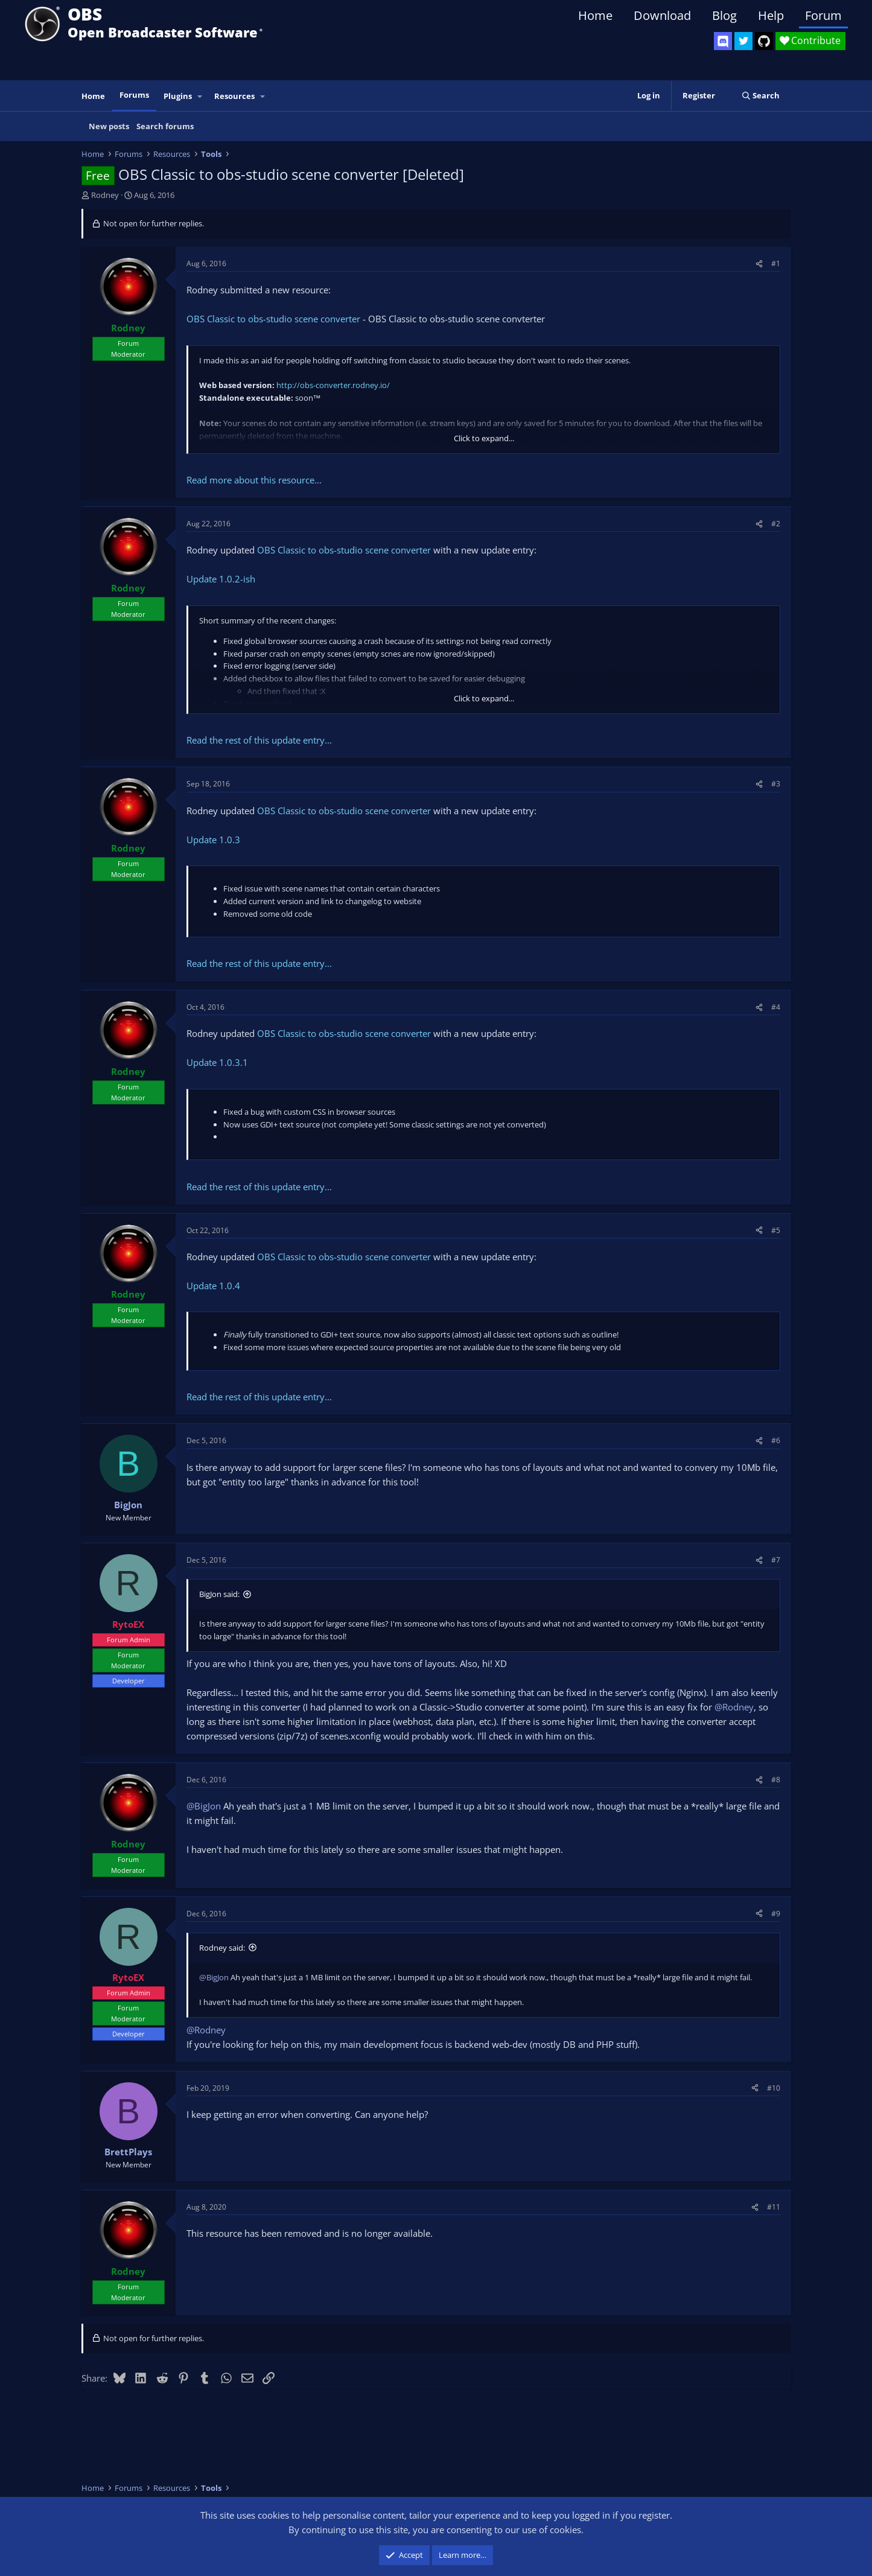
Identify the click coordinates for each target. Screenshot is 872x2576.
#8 (775, 1779)
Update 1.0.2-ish (220, 579)
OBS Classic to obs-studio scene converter (273, 319)
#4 (775, 1007)
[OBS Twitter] (743, 41)
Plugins (178, 96)
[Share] (759, 263)
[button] (200, 96)
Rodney (105, 195)
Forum (823, 15)
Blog (724, 15)
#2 (775, 523)
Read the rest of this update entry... (259, 740)
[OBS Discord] (723, 41)
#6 (775, 1440)
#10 (773, 2088)
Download (662, 15)
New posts (109, 126)
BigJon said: (219, 1594)
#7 (775, 1560)
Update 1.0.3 (213, 840)
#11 (773, 2207)
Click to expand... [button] (484, 438)
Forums (134, 94)
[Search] (760, 95)
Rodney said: (222, 1947)
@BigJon (203, 1806)
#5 (775, 1230)
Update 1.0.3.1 (217, 1062)
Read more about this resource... (254, 480)
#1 (775, 263)
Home (595, 15)
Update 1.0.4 (213, 1286)
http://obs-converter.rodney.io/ (333, 385)
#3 (775, 784)
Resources (234, 96)
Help (771, 15)
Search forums (165, 126)
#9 (775, 1913)
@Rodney (734, 1707)
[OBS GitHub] (764, 41)
